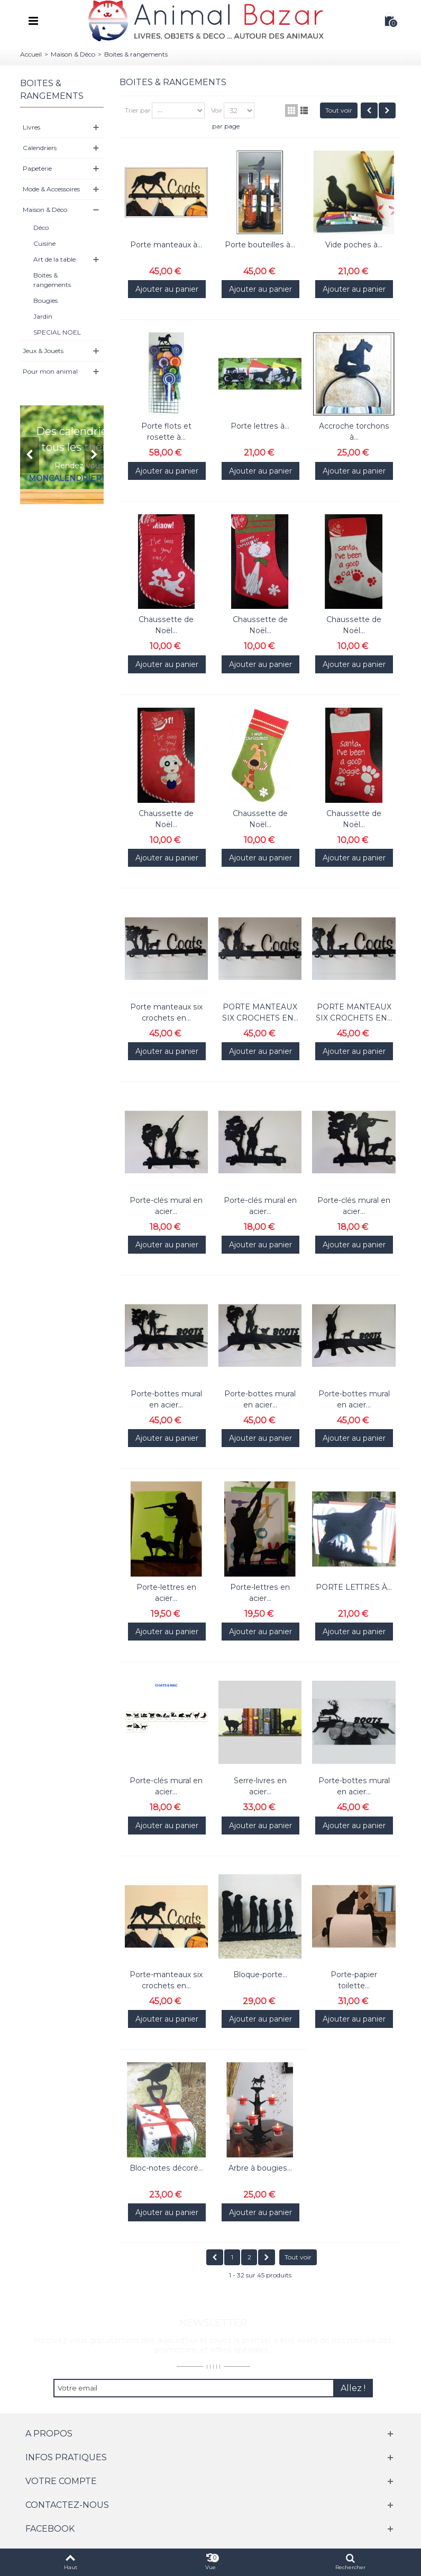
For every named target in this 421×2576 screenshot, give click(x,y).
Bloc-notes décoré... (166, 2168)
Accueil (31, 54)
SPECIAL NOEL (57, 332)
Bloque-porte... (260, 1974)
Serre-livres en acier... (260, 1786)
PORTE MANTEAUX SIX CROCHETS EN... (260, 1012)
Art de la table (54, 259)
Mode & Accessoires (51, 189)
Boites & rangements (52, 280)
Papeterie (37, 168)
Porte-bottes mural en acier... (166, 1399)
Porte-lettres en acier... (166, 1592)
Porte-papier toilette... (354, 1980)
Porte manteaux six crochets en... (166, 1012)
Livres (31, 127)
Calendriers (40, 148)
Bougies (45, 300)
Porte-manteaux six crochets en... (166, 1980)
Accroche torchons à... (354, 431)
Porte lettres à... (260, 426)
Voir (217, 110)
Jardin (42, 316)
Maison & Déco (73, 54)
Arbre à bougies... (260, 2168)
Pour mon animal (50, 371)
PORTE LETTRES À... (354, 1587)
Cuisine (44, 243)
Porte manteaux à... (166, 244)
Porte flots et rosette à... (166, 431)
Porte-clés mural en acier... (166, 1206)
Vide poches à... (353, 244)
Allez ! (353, 2388)
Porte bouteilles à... (260, 244)
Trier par (138, 110)
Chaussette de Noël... (166, 625)
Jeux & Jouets (43, 351)
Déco (41, 227)
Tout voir (338, 110)
